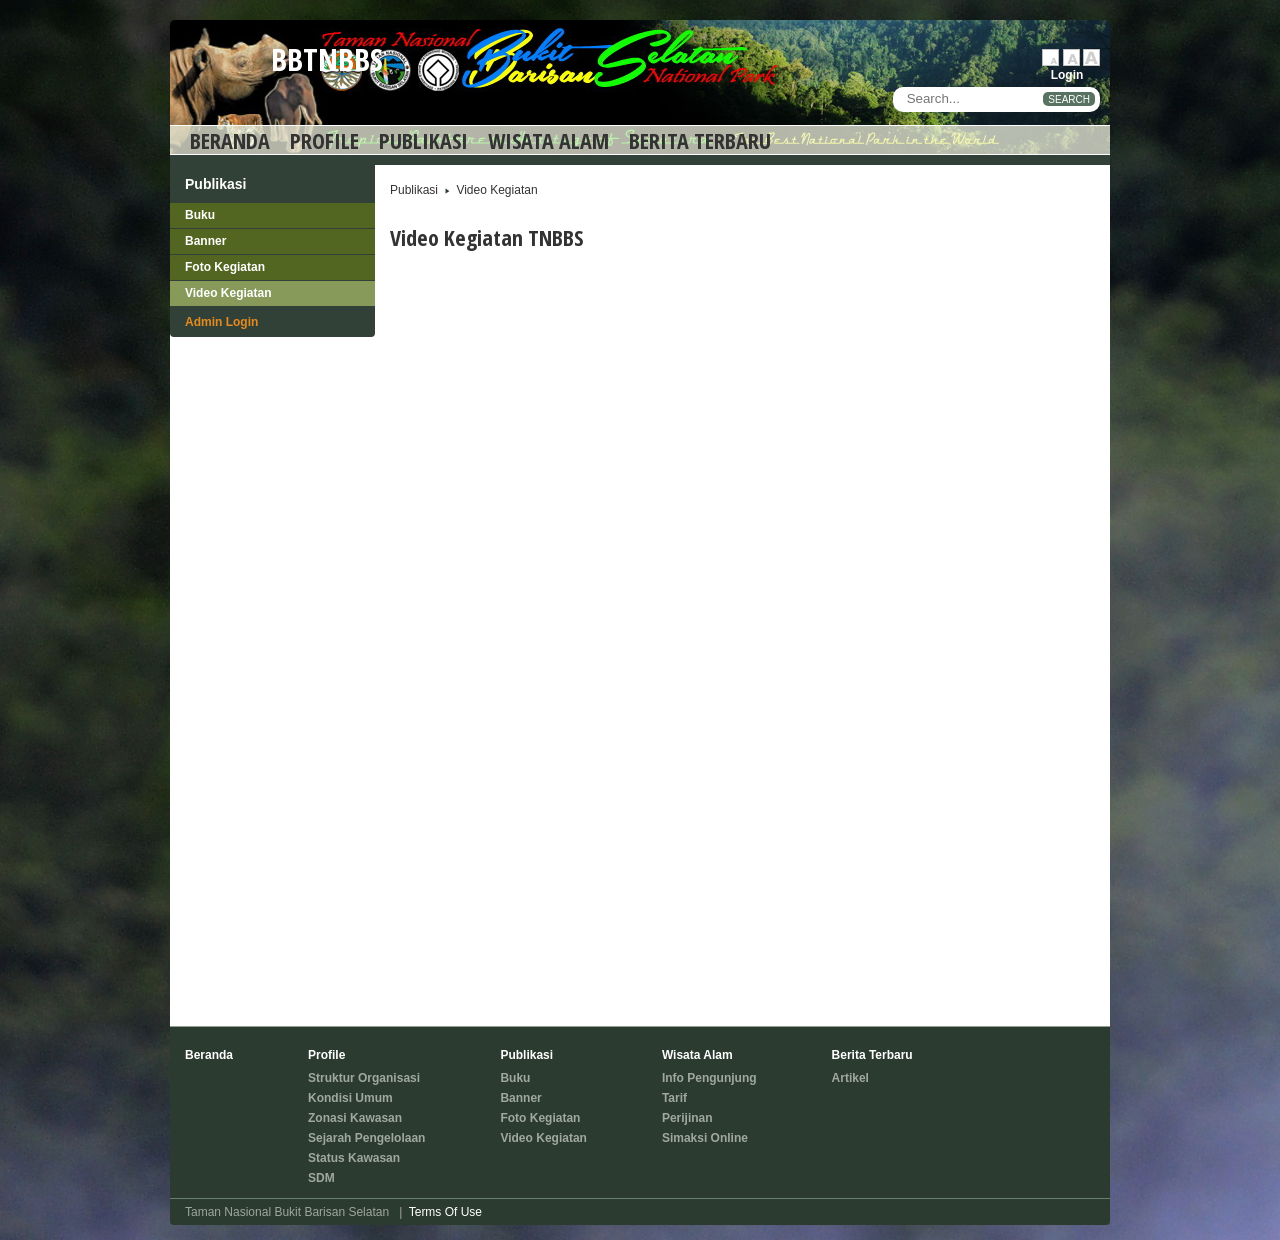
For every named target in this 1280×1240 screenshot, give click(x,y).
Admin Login (221, 322)
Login (1067, 75)
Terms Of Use (445, 1212)
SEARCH (1069, 99)
